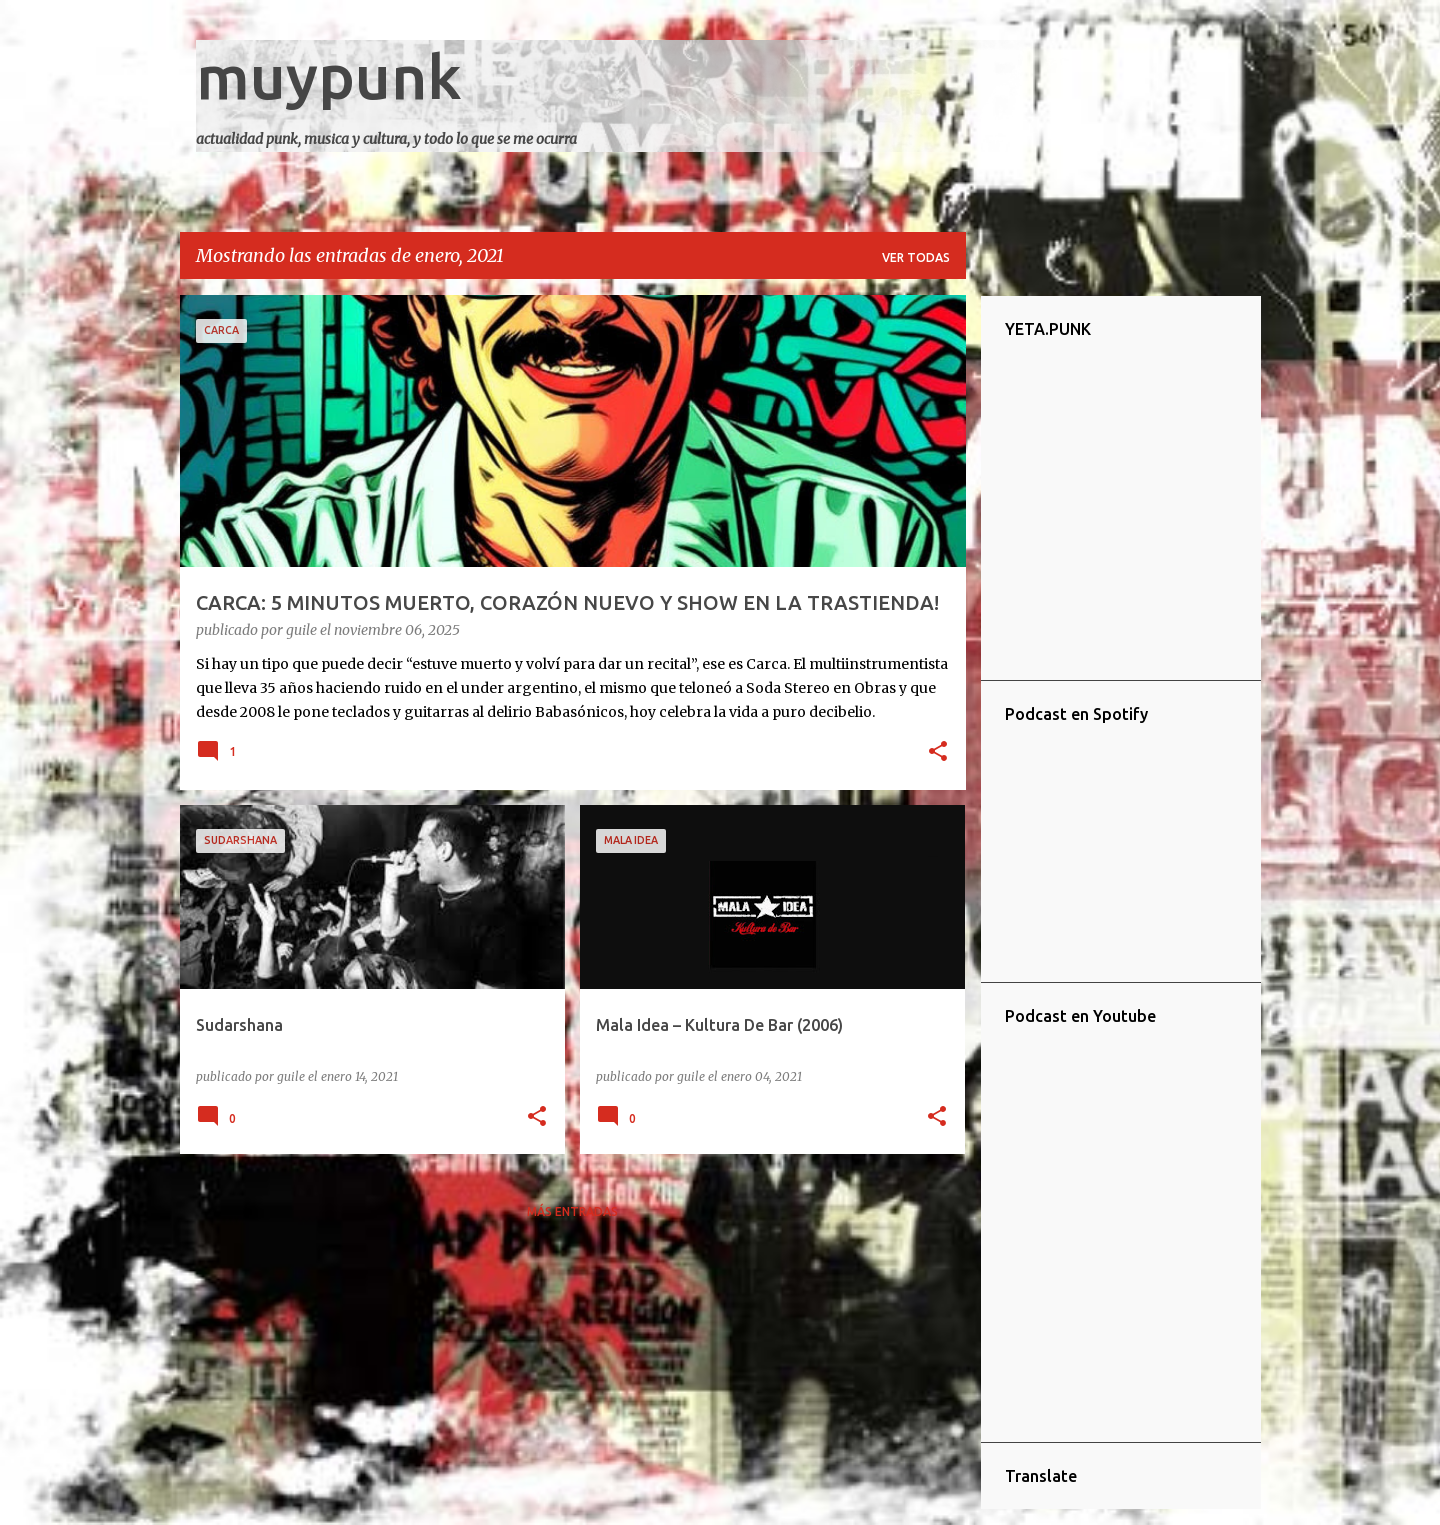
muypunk (329, 76)
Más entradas (572, 1211)
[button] (938, 753)
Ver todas (916, 257)
